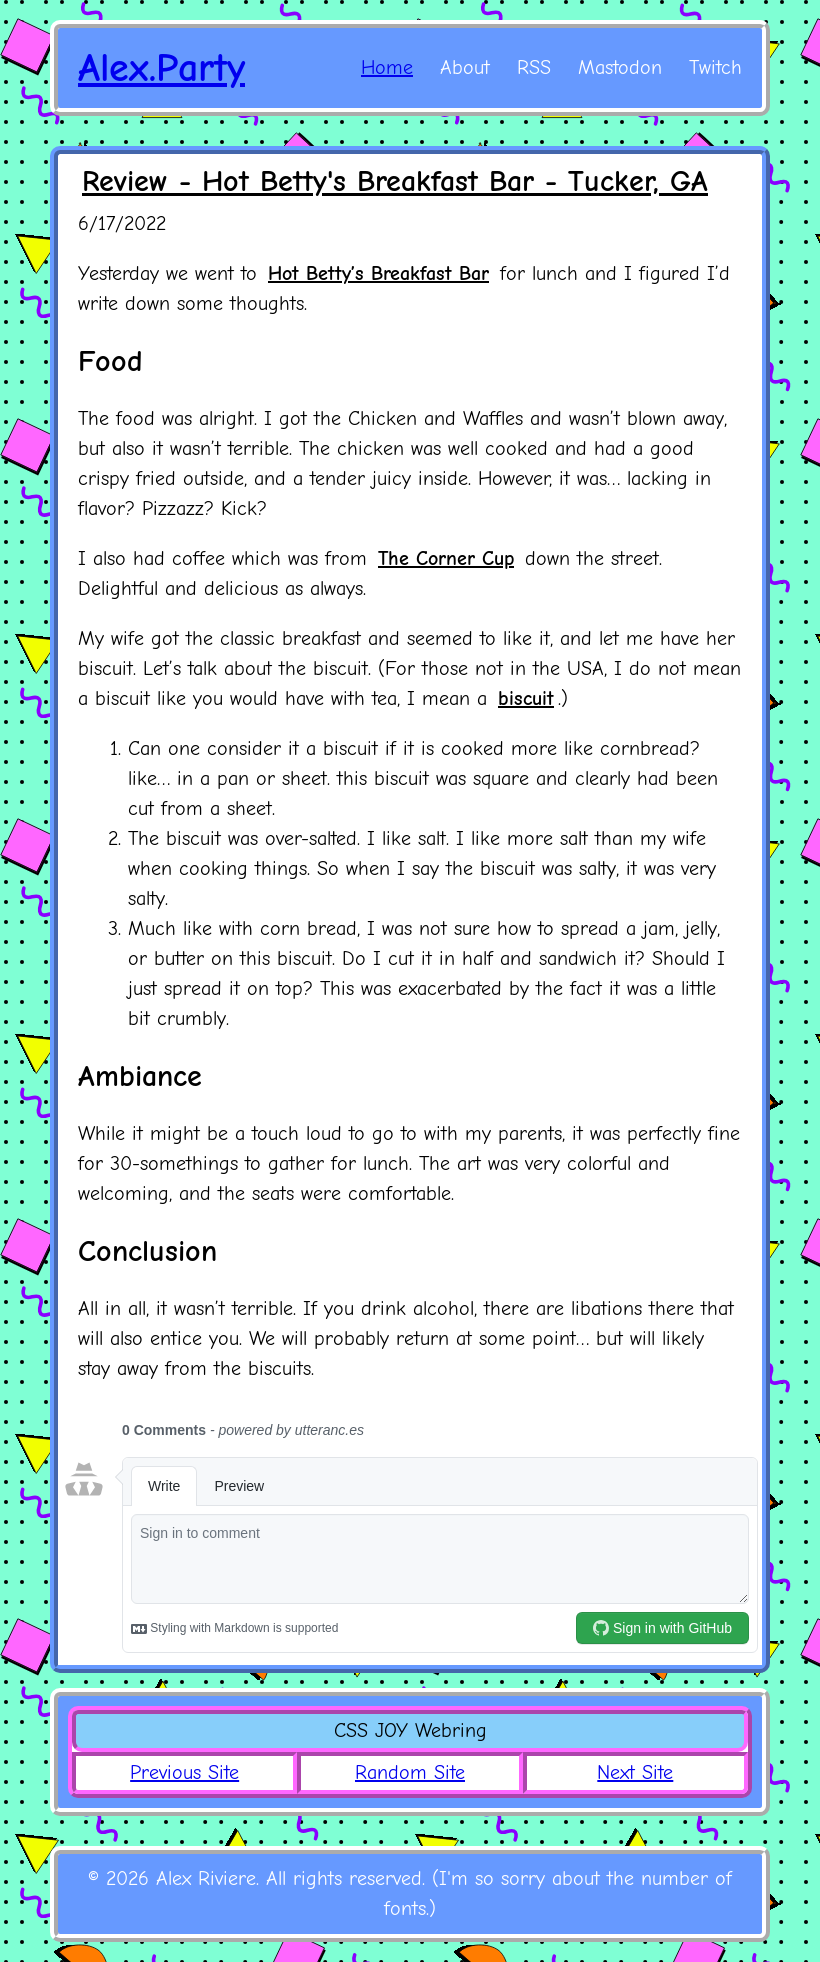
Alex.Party (161, 68)
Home (387, 67)
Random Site (410, 1772)
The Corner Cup (446, 558)
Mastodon (620, 67)
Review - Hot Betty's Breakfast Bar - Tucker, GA (395, 181)
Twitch (715, 67)
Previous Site (184, 1772)
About (465, 67)
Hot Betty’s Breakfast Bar (378, 273)
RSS (534, 67)
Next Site (635, 1772)
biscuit (526, 698)
